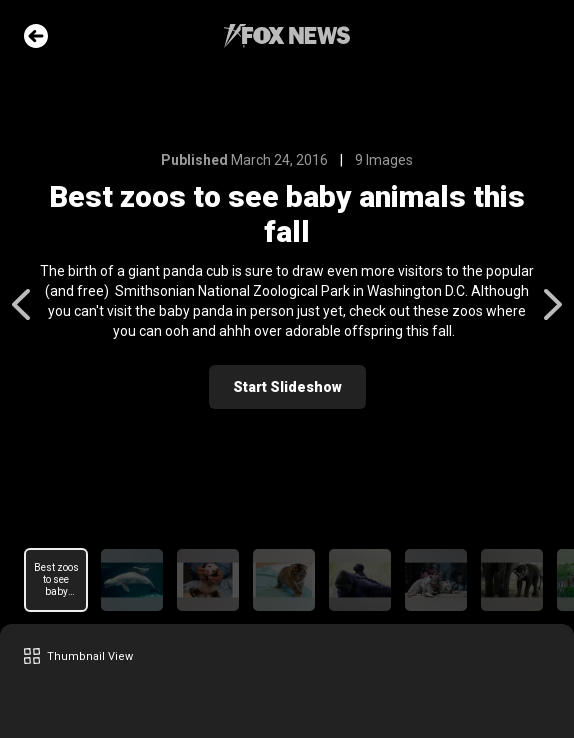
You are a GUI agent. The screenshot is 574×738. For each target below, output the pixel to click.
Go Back (36, 36)
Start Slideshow (287, 387)
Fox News (287, 36)
